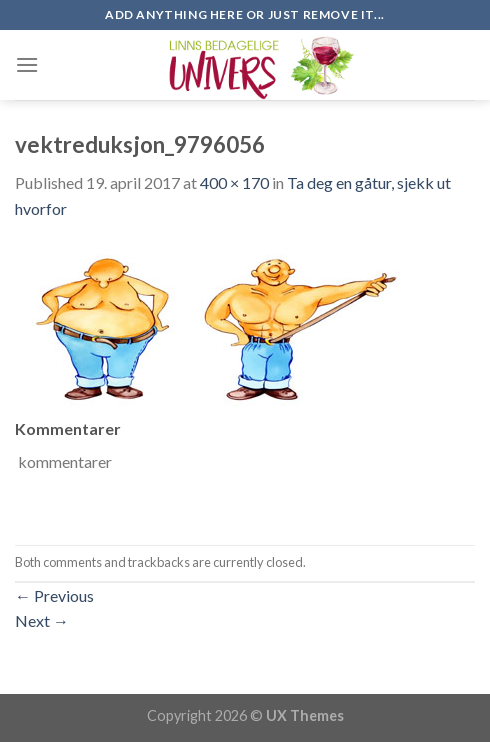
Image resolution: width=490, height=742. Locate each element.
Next (42, 620)
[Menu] (27, 64)
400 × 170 (234, 182)
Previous (54, 595)
